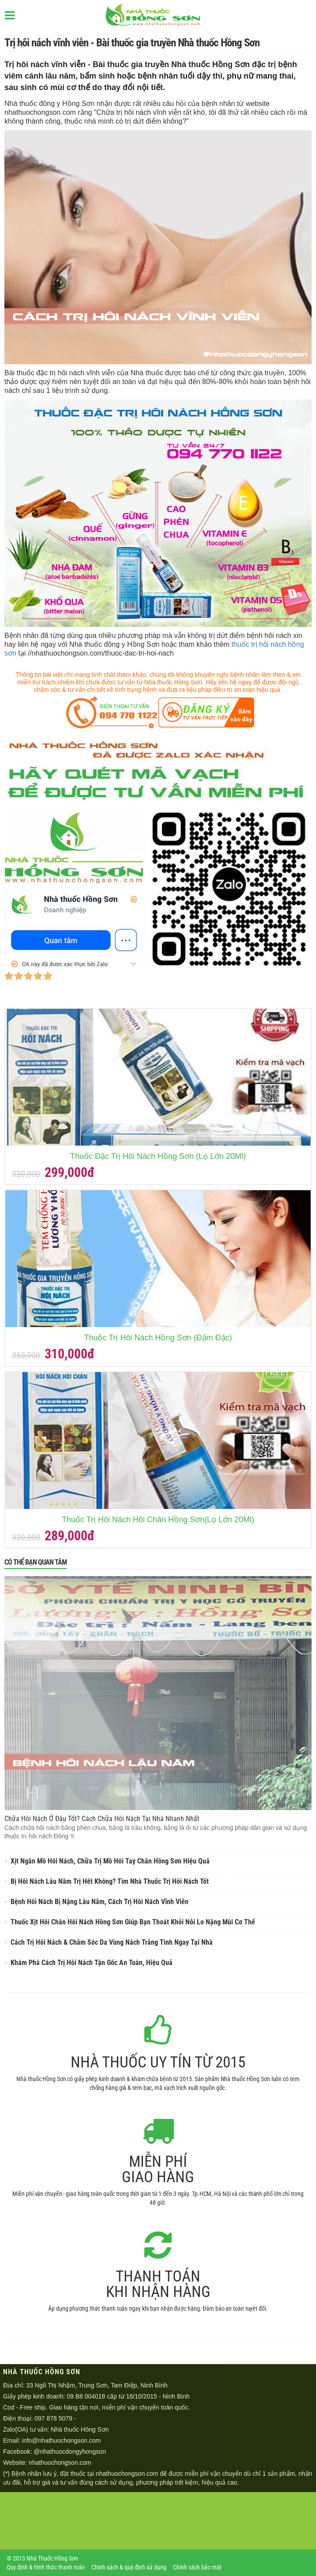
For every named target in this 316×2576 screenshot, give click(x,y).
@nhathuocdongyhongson (70, 2451)
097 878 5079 (53, 2418)
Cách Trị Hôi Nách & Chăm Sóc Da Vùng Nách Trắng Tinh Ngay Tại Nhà (112, 1942)
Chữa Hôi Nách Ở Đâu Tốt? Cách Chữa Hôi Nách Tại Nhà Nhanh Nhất (101, 1818)
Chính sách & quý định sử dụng (128, 2567)
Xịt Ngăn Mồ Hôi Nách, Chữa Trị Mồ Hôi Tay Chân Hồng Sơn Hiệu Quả (110, 1861)
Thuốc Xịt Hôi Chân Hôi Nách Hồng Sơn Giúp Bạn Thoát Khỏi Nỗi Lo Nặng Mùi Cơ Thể (133, 1922)
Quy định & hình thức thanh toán (46, 2567)
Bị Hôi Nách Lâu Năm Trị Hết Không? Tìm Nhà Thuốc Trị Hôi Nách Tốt (110, 1881)
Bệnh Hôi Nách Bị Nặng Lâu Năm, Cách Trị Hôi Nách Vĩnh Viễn (99, 1901)
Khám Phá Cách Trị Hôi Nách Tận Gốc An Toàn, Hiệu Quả (92, 1962)
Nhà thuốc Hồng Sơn (80, 2429)
